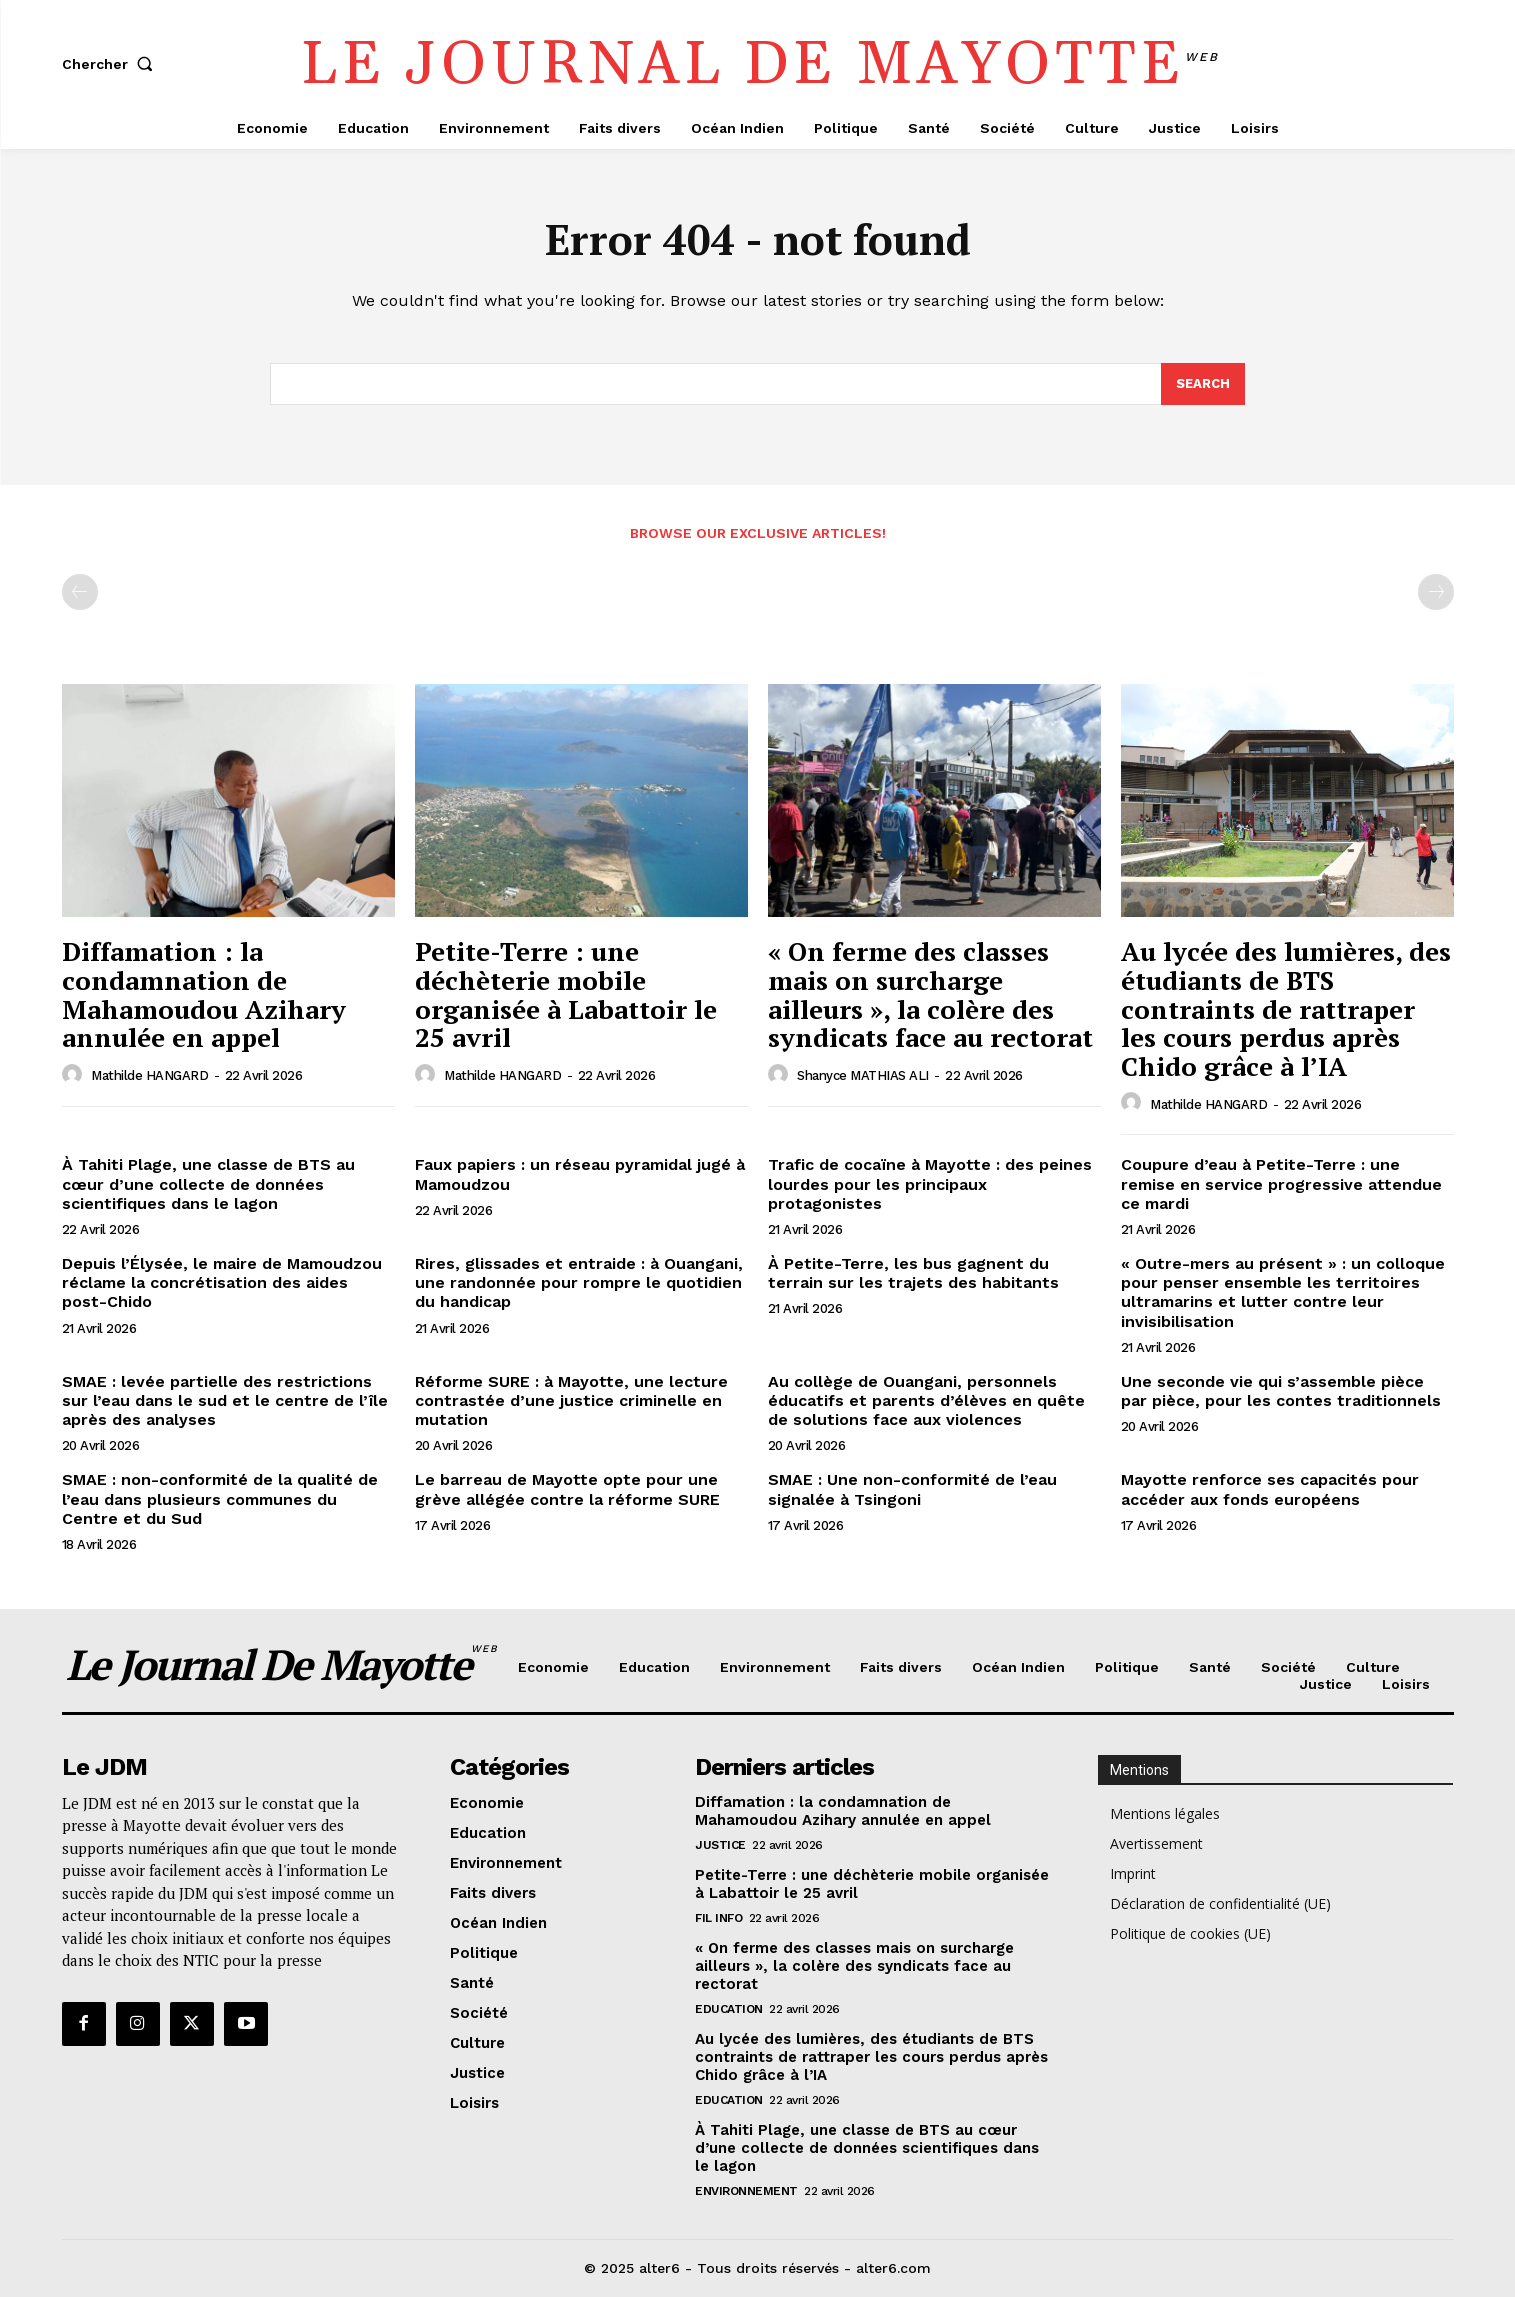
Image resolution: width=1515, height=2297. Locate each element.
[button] (112, 64)
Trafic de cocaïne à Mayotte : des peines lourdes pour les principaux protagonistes (930, 1184)
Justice (720, 1846)
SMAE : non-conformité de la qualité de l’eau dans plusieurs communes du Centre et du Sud (220, 1498)
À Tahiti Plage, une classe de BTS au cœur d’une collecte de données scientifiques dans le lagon (208, 1184)
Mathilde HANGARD (149, 1075)
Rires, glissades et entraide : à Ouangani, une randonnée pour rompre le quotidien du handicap (579, 1282)
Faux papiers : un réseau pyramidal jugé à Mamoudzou (580, 1175)
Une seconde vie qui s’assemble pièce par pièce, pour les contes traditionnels (1281, 1391)
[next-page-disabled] (1436, 593)
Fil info (718, 1919)
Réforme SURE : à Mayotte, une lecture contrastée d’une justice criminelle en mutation (571, 1400)
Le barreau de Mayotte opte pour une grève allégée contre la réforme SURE (567, 1489)
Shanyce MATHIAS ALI (863, 1075)
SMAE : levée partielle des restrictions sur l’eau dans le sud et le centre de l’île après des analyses (225, 1400)
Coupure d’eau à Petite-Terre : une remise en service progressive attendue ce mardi (1281, 1184)
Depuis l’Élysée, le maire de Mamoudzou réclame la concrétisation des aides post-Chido (222, 1282)
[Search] (1203, 384)
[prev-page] (80, 593)
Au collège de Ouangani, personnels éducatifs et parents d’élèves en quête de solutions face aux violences (926, 1400)
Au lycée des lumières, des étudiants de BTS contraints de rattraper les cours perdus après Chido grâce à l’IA (1286, 1009)
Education (729, 2010)
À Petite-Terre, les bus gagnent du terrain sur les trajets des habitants (913, 1273)
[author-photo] (75, 1075)
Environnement (746, 2192)
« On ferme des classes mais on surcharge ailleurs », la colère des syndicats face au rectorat (930, 995)
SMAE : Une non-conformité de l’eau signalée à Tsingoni (912, 1489)
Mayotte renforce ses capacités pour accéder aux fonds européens (1270, 1489)
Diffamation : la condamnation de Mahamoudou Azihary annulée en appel (204, 995)
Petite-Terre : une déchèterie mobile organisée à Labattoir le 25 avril (566, 995)
